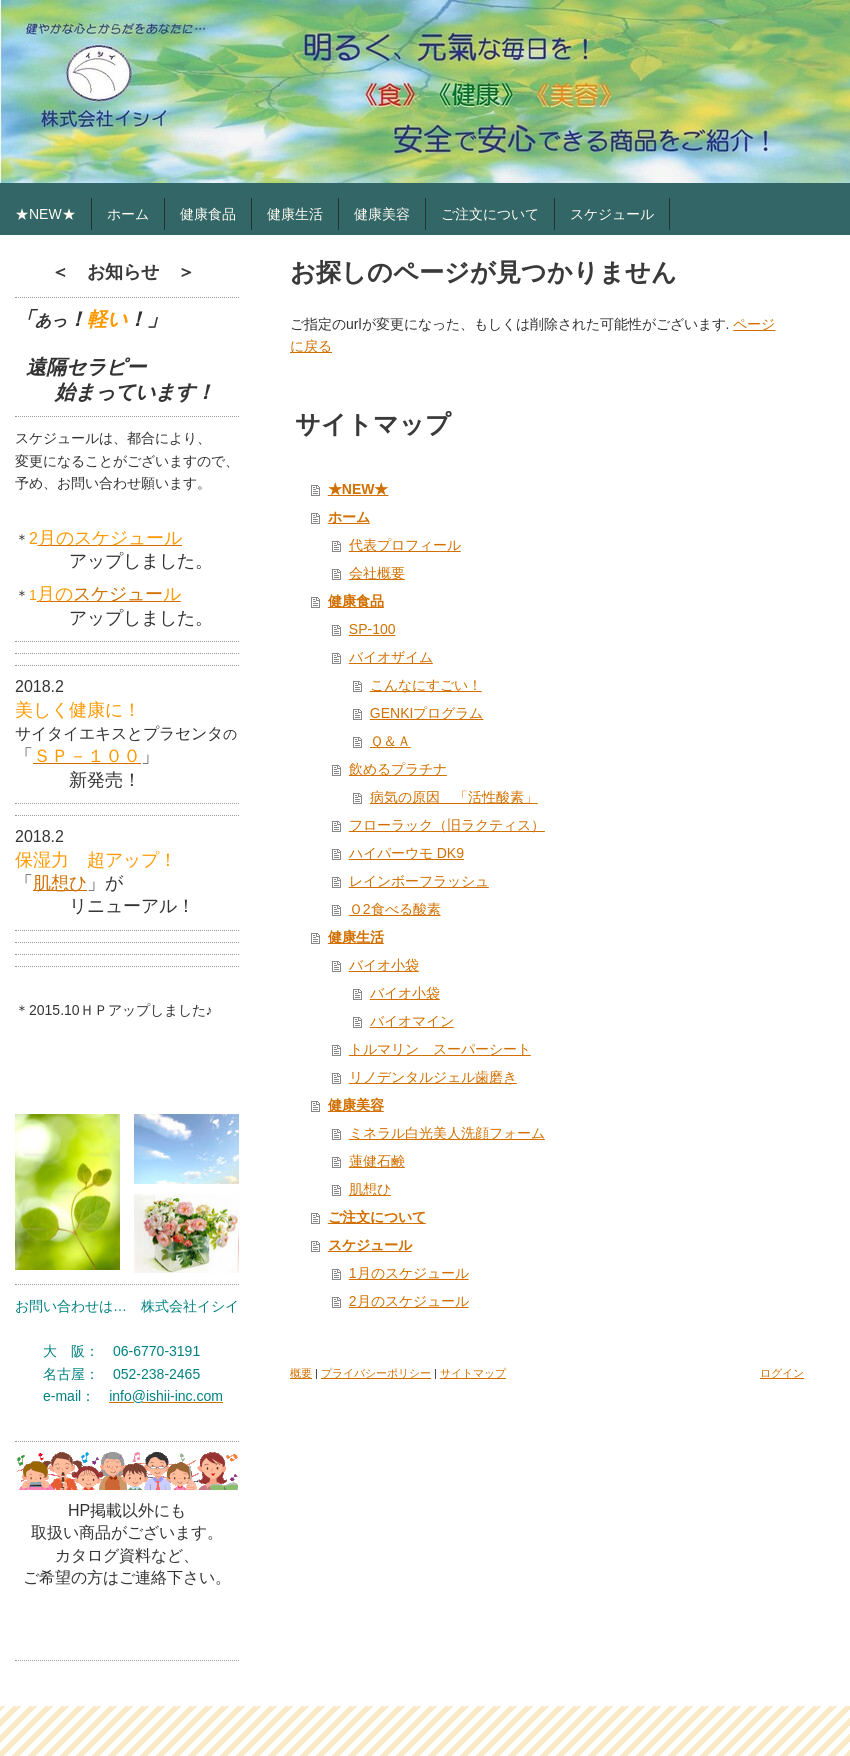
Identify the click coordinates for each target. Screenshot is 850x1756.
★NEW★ (358, 489)
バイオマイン (412, 1021)
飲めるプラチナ (398, 769)
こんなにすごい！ (426, 685)
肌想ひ (60, 883)
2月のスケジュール (409, 1301)
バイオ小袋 (384, 965)
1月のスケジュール (409, 1273)
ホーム (349, 517)
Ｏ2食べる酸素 (395, 909)
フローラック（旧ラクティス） (447, 825)
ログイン (782, 1373)
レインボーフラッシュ (419, 881)
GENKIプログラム (427, 713)
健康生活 (356, 937)
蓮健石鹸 (377, 1161)
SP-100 (372, 629)
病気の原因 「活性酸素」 (454, 797)
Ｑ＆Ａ (390, 741)
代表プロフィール (405, 545)
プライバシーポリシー (376, 1373)
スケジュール (370, 1245)
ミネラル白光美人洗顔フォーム (447, 1133)
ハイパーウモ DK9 (406, 853)
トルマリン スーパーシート (440, 1049)
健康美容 (356, 1105)
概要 (301, 1373)
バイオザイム (391, 657)
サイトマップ (473, 1373)
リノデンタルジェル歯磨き (433, 1077)
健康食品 (356, 601)
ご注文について (377, 1217)
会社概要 (377, 573)
